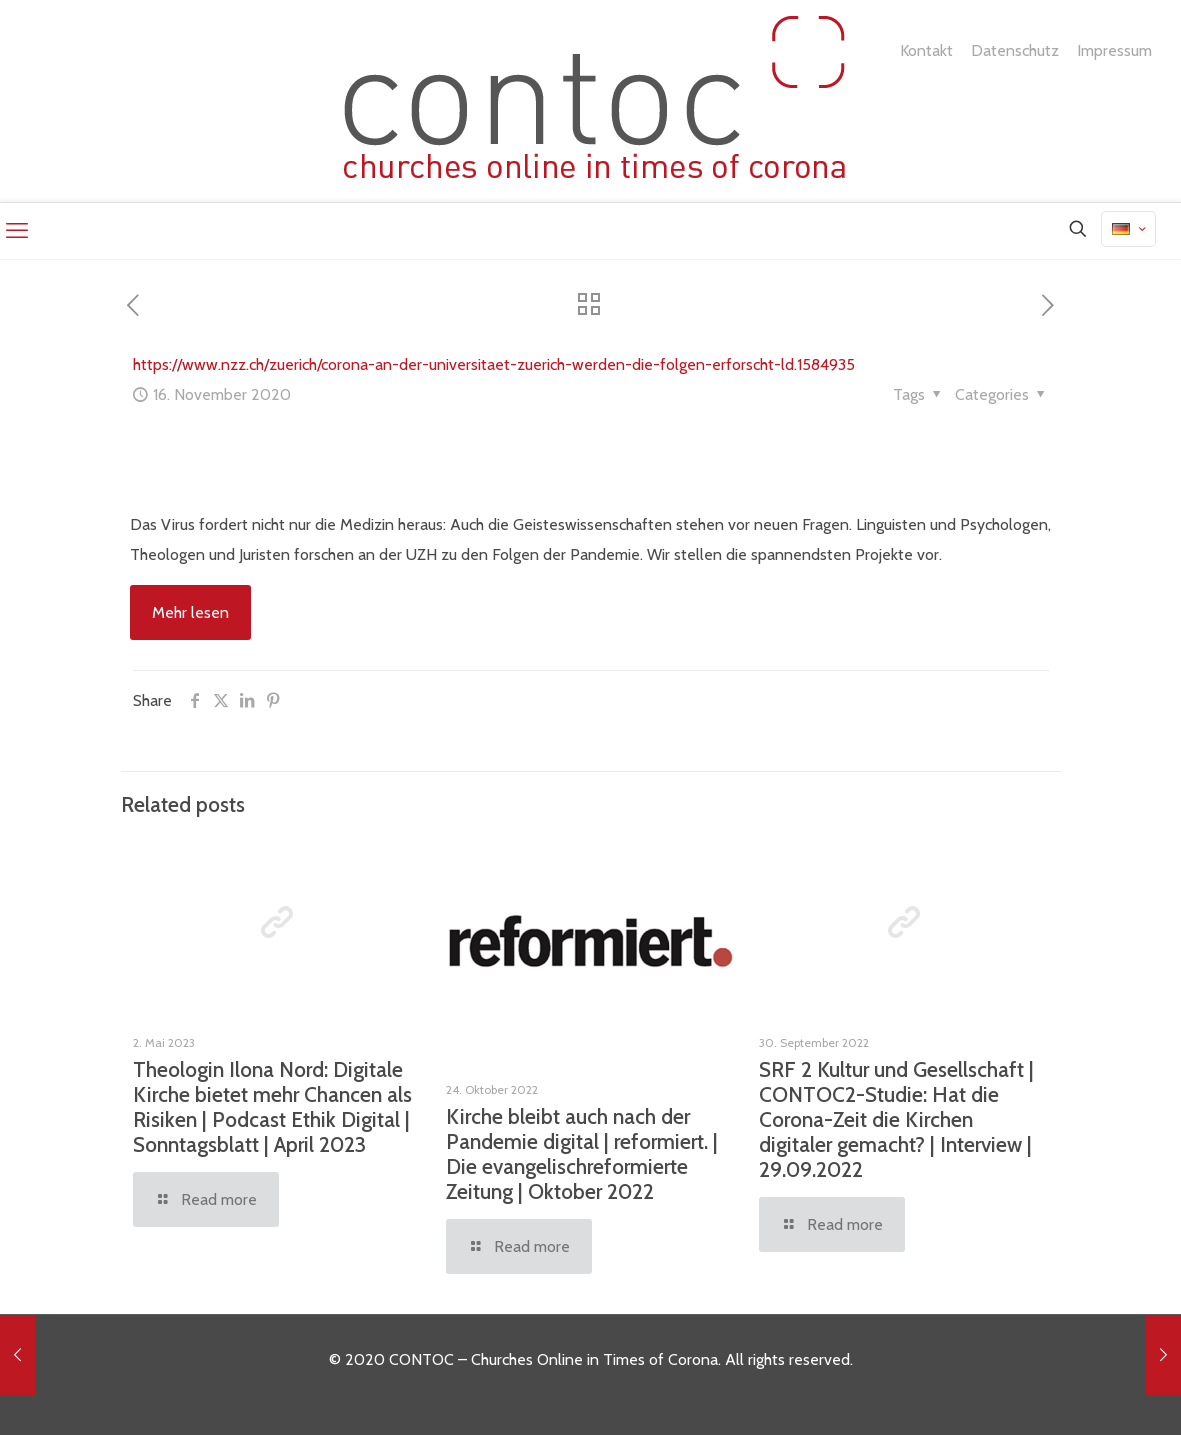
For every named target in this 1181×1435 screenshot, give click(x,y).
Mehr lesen (190, 612)
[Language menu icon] (1128, 229)
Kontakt (926, 51)
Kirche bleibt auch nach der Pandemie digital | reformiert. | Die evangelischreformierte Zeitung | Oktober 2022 (582, 1154)
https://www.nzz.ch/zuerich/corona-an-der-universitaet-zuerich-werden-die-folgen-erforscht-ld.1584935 (494, 364)
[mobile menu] (17, 231)
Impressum (1114, 51)
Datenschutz (1015, 51)
